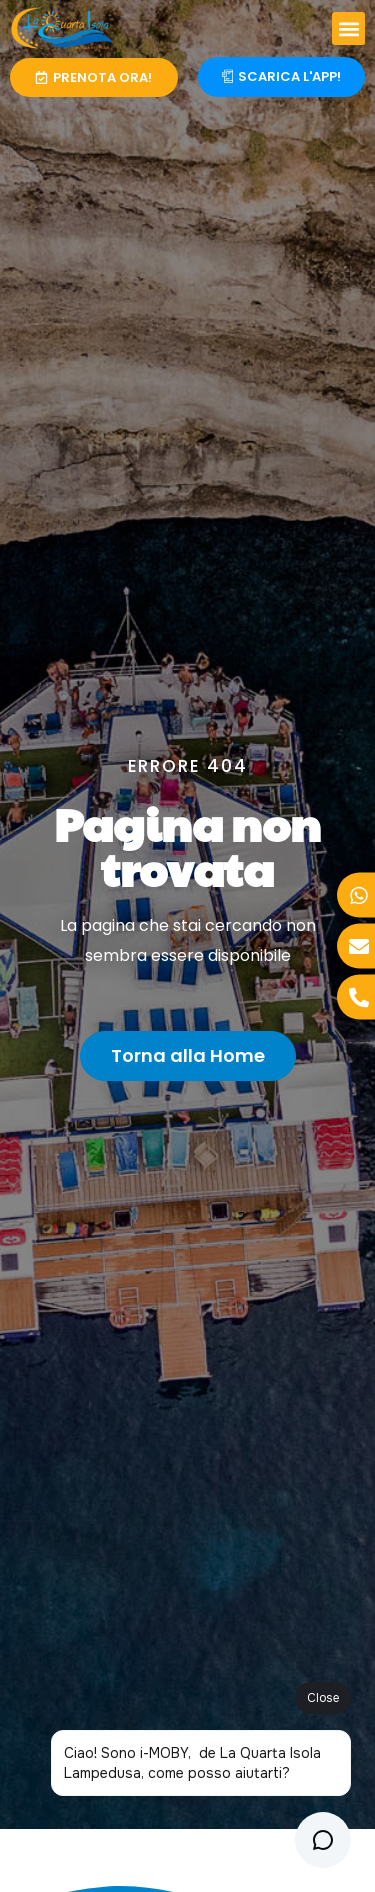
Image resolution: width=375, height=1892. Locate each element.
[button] (348, 28)
